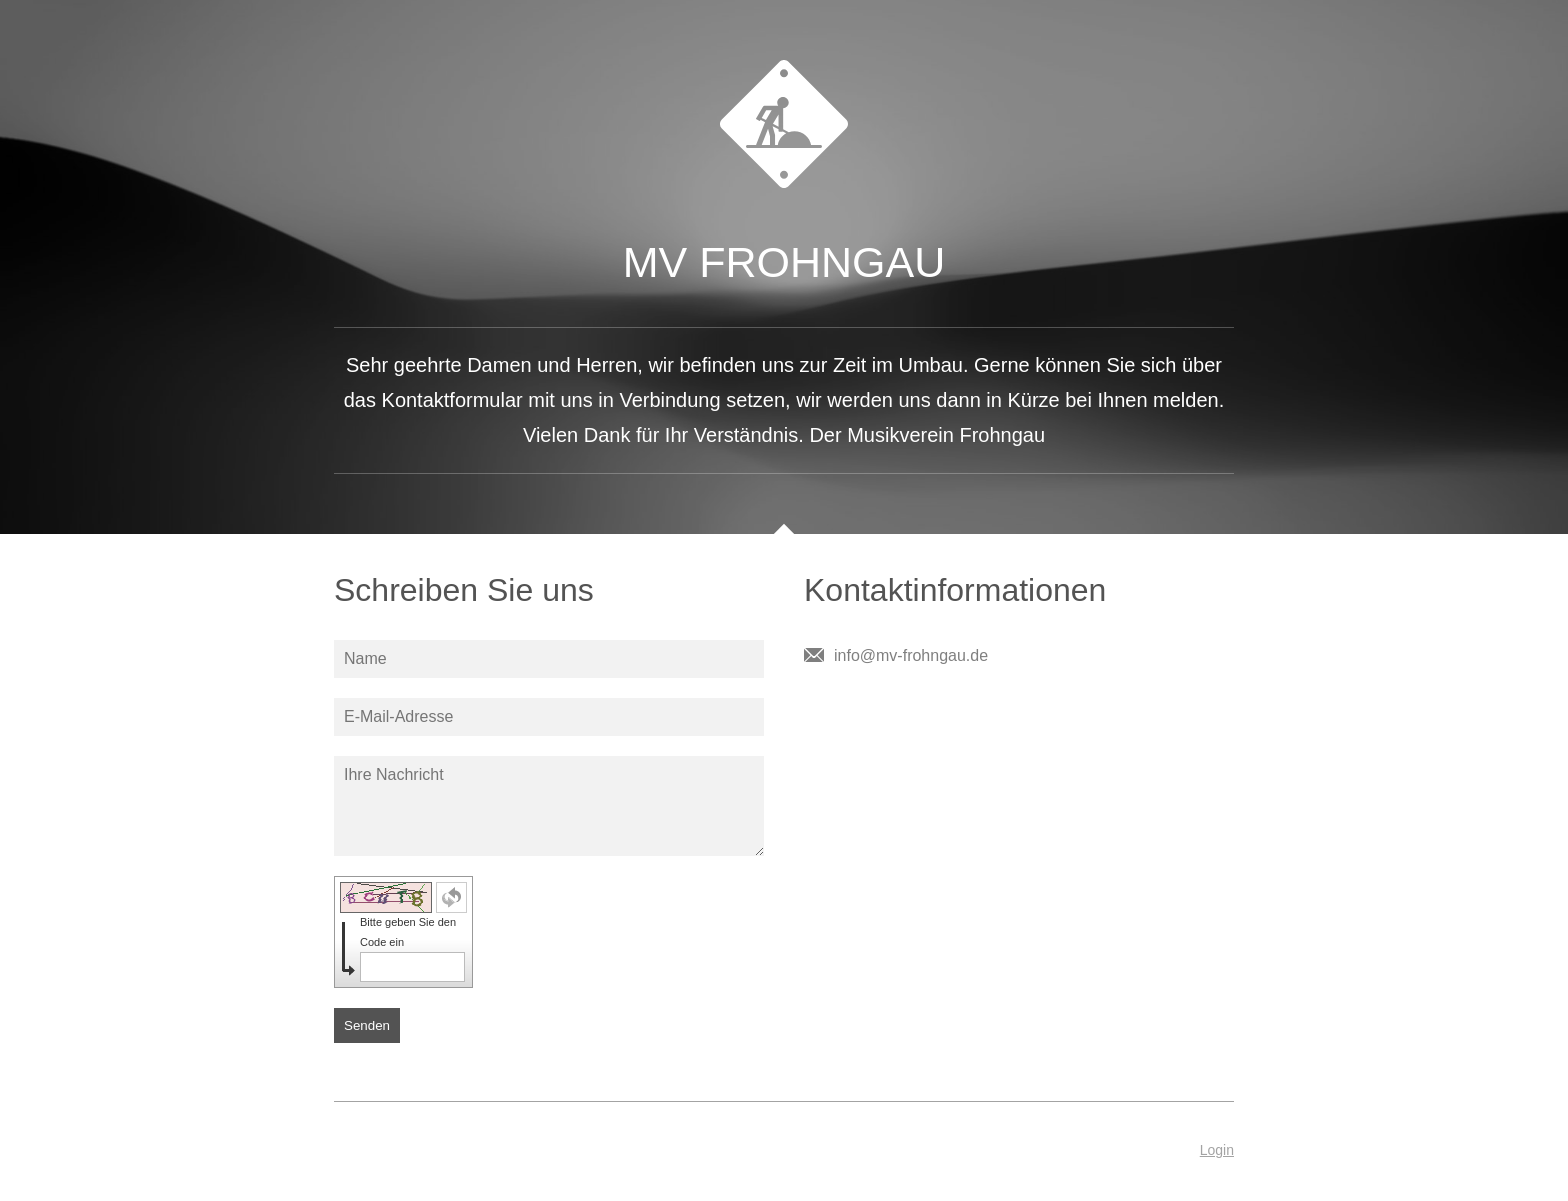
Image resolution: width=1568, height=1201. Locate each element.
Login (1217, 1150)
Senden (367, 1025)
